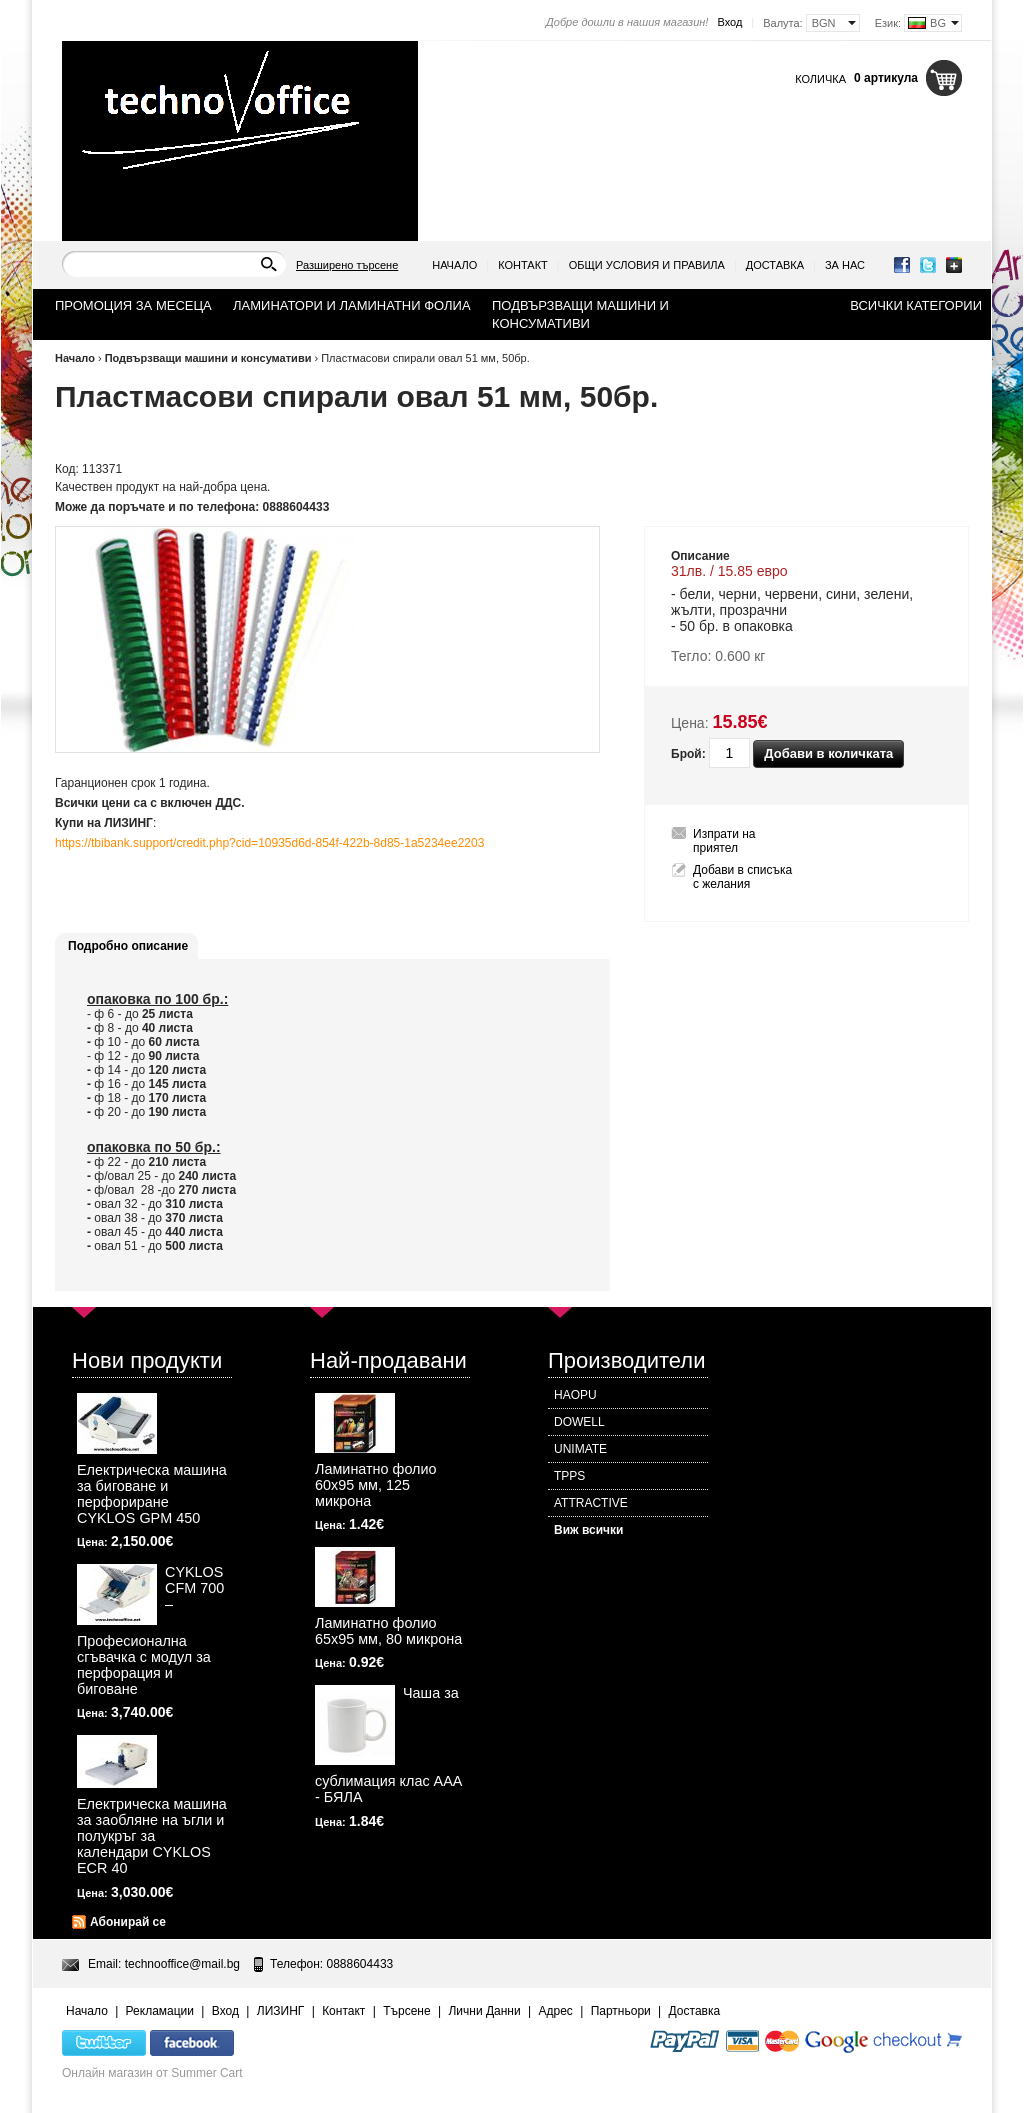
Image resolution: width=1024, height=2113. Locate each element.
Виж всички (588, 1530)
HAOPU (575, 1395)
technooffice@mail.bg (182, 1964)
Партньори (621, 2011)
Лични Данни (484, 2011)
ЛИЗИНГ (281, 2011)
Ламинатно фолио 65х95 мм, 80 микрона (388, 1631)
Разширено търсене (347, 265)
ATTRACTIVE (591, 1503)
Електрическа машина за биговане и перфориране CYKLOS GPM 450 (152, 1494)
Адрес (555, 2011)
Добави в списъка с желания (742, 877)
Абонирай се (128, 1922)
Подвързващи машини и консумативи (208, 358)
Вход (729, 22)
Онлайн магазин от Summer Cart (152, 2073)
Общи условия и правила (647, 265)
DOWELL (579, 1422)
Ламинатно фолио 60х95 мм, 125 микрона (376, 1485)
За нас (845, 265)
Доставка (775, 265)
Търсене (406, 2011)
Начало (454, 265)
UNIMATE (580, 1449)
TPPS (569, 1476)
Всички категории (916, 305)
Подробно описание (128, 946)
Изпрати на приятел (724, 841)
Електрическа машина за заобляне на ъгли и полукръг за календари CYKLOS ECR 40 (152, 1836)
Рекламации (160, 2011)
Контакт (523, 265)
